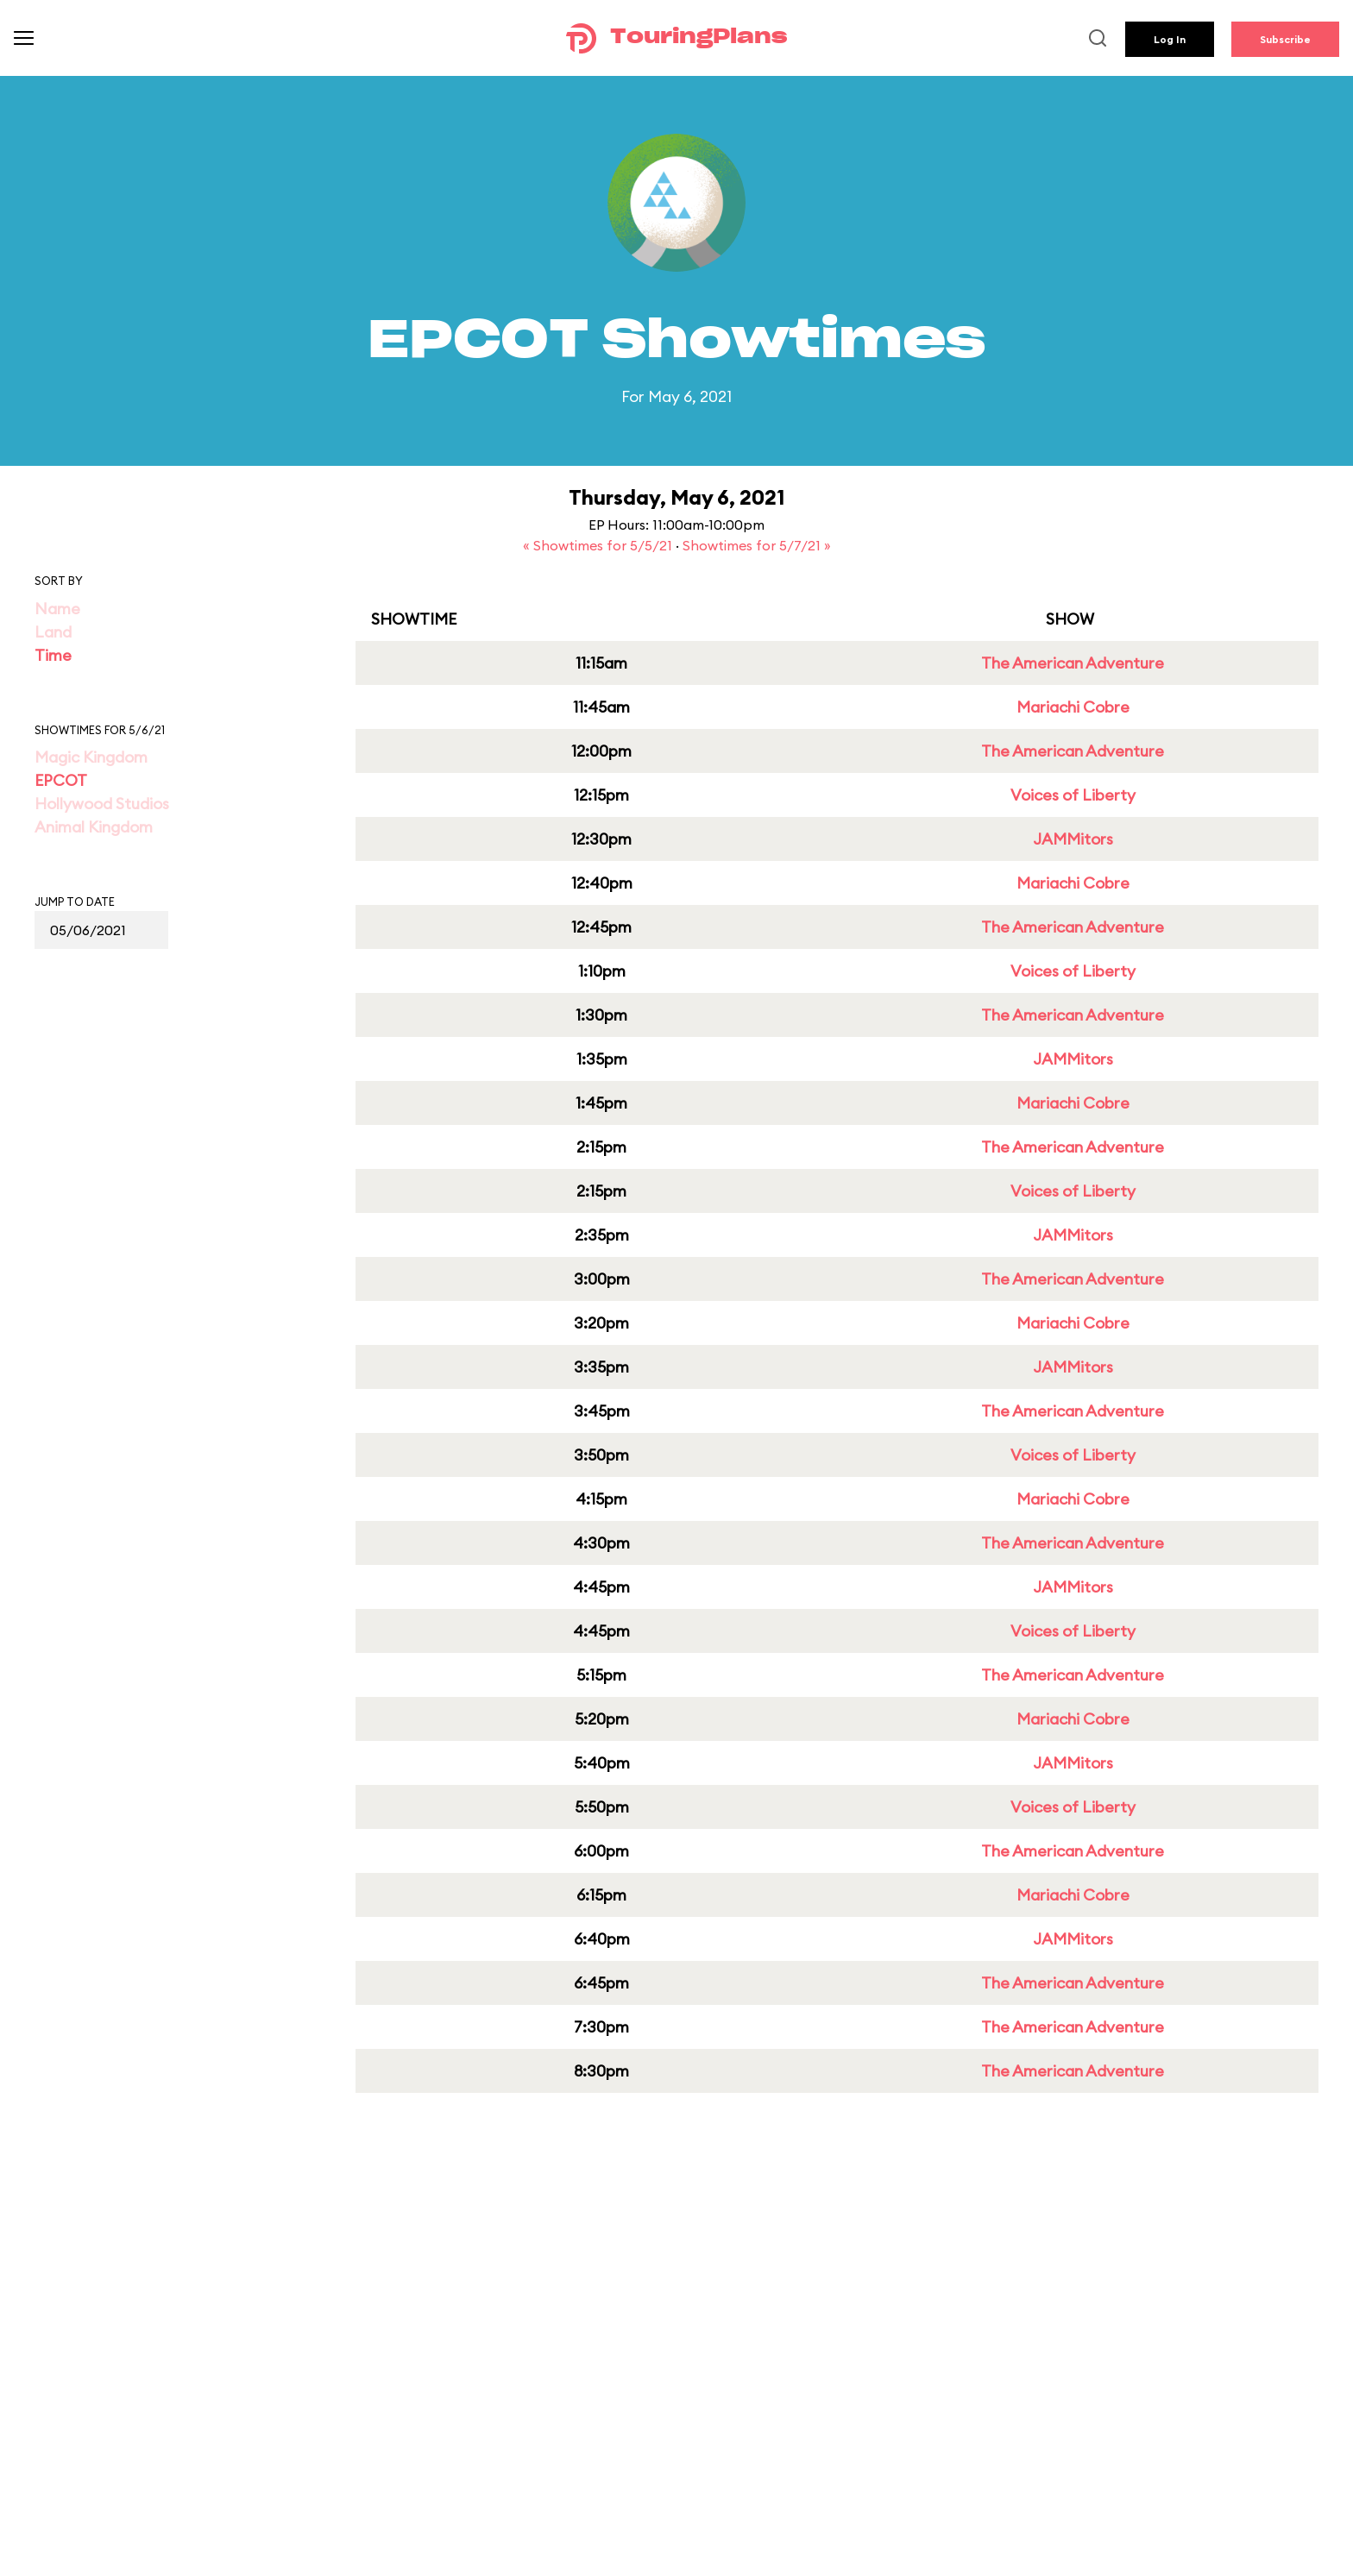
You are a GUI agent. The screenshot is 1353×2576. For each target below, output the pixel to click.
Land (53, 632)
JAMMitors (1073, 839)
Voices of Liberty (1073, 795)
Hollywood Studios (102, 804)
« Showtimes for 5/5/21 (599, 545)
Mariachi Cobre (1073, 707)
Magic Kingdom (91, 757)
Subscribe (1285, 39)
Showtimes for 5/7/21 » (757, 545)
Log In (1170, 39)
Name (57, 609)
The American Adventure (1072, 663)
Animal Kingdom (94, 827)
